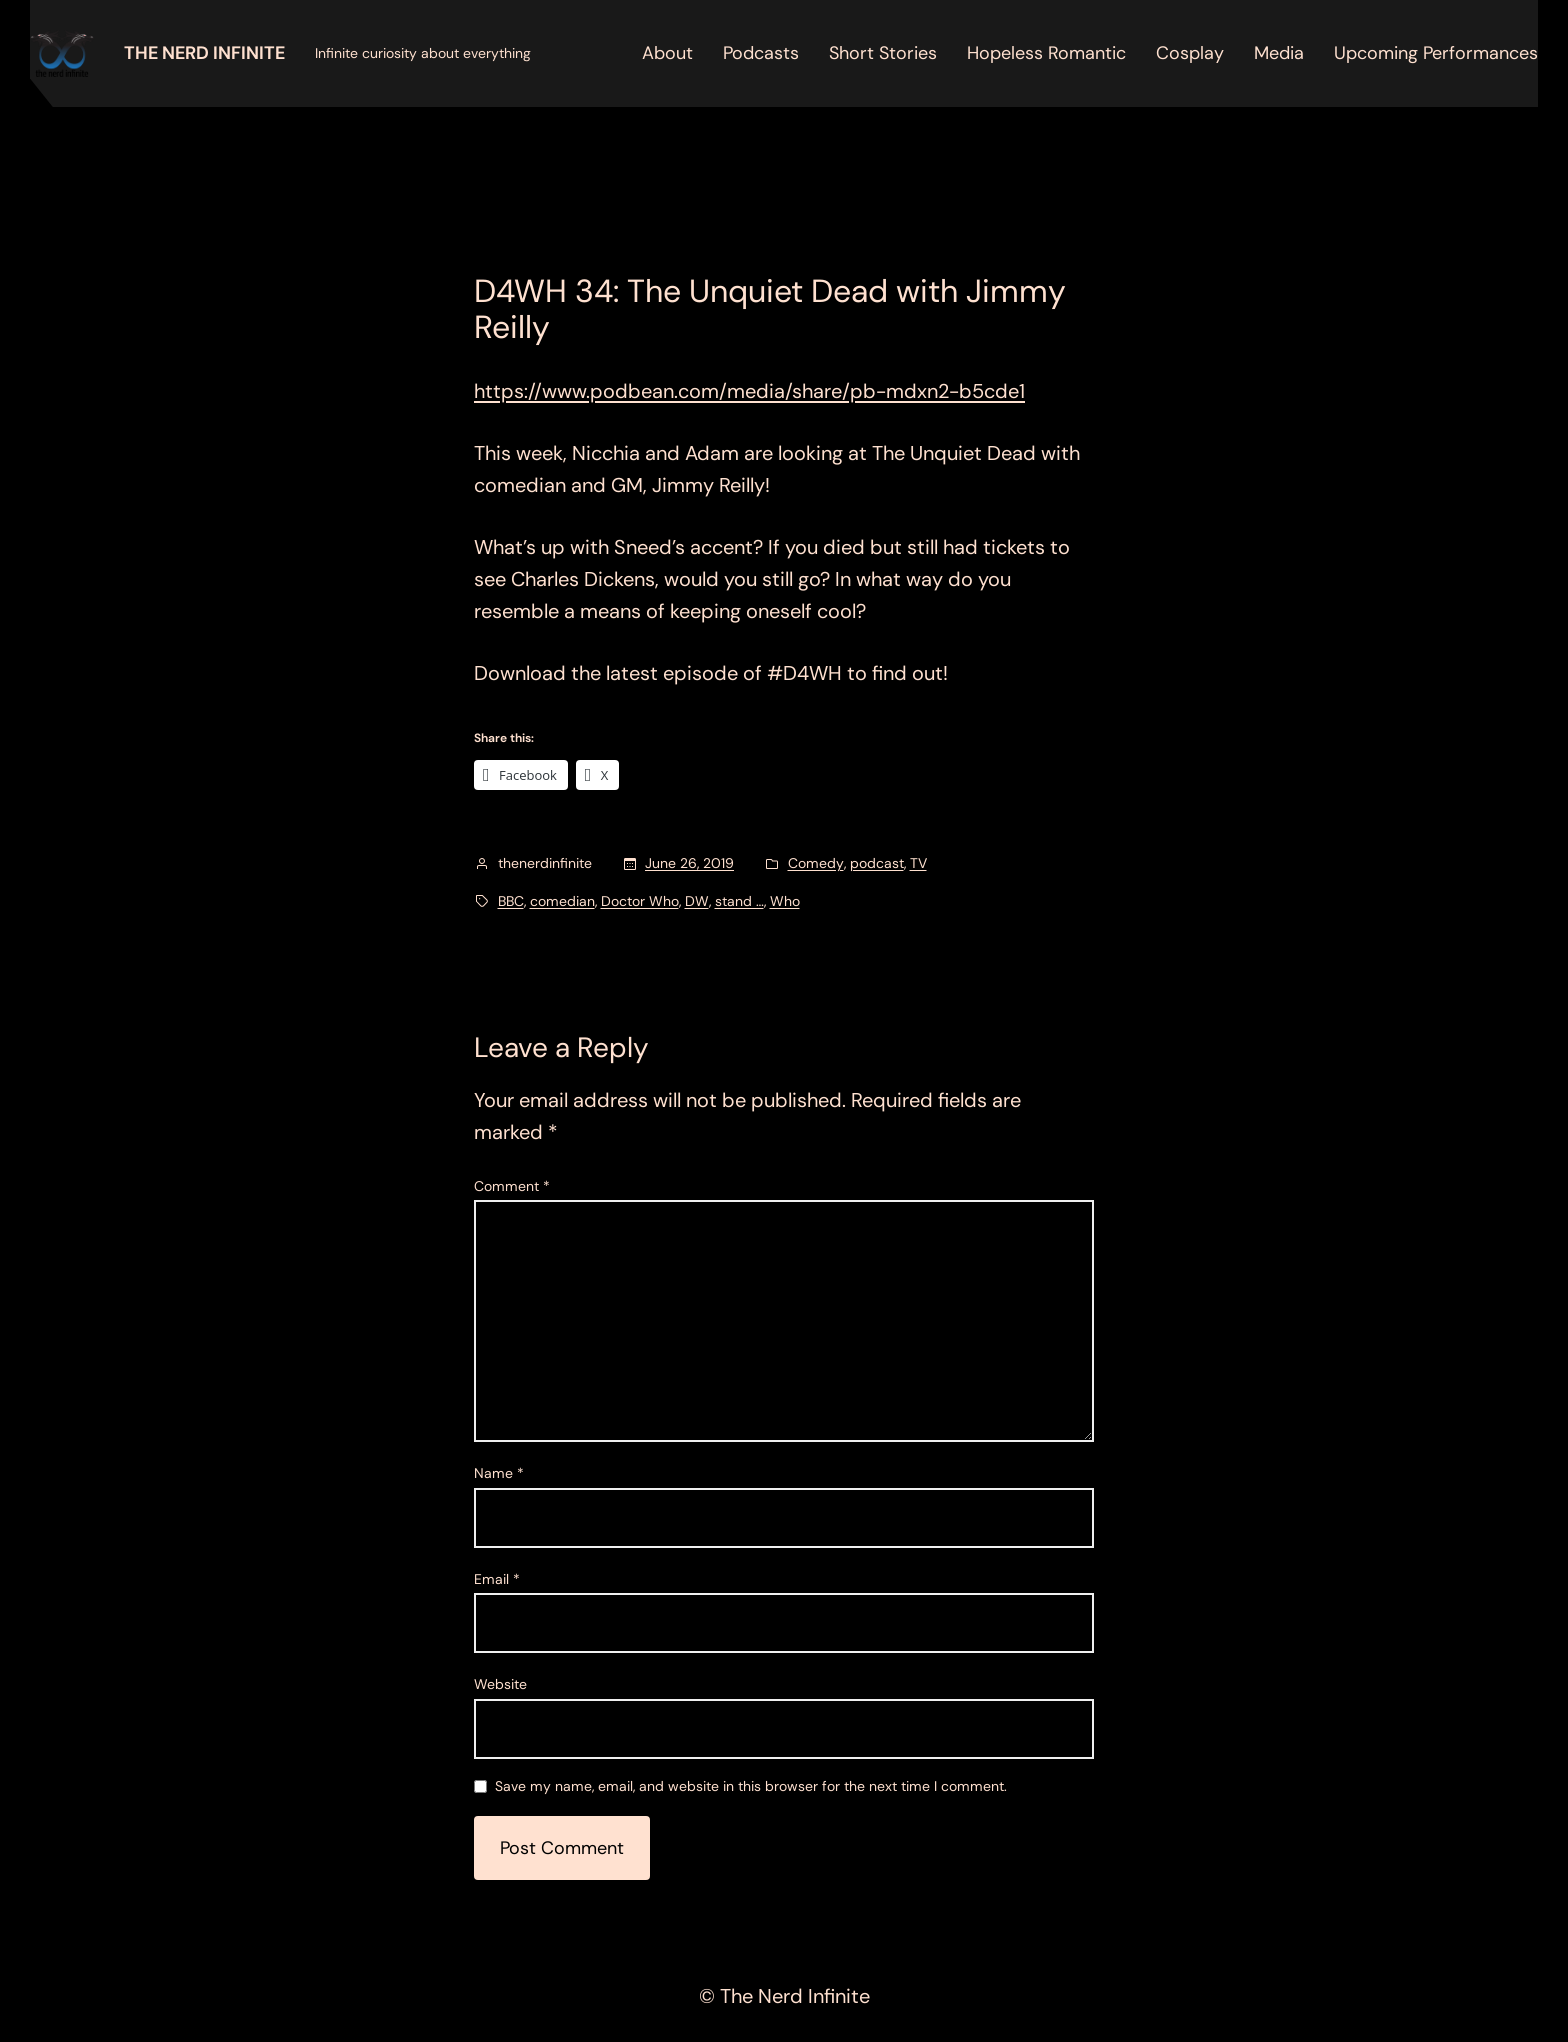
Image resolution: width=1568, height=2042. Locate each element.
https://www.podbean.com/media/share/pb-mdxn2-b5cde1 (749, 391)
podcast (877, 863)
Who (785, 901)
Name (499, 1473)
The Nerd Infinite (204, 53)
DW (697, 901)
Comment (512, 1186)
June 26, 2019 (689, 863)
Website (500, 1684)
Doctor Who (640, 901)
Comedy (816, 863)
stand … (739, 901)
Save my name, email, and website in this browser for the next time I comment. (751, 1787)
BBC (511, 901)
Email (497, 1579)
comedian (562, 901)
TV (918, 863)
